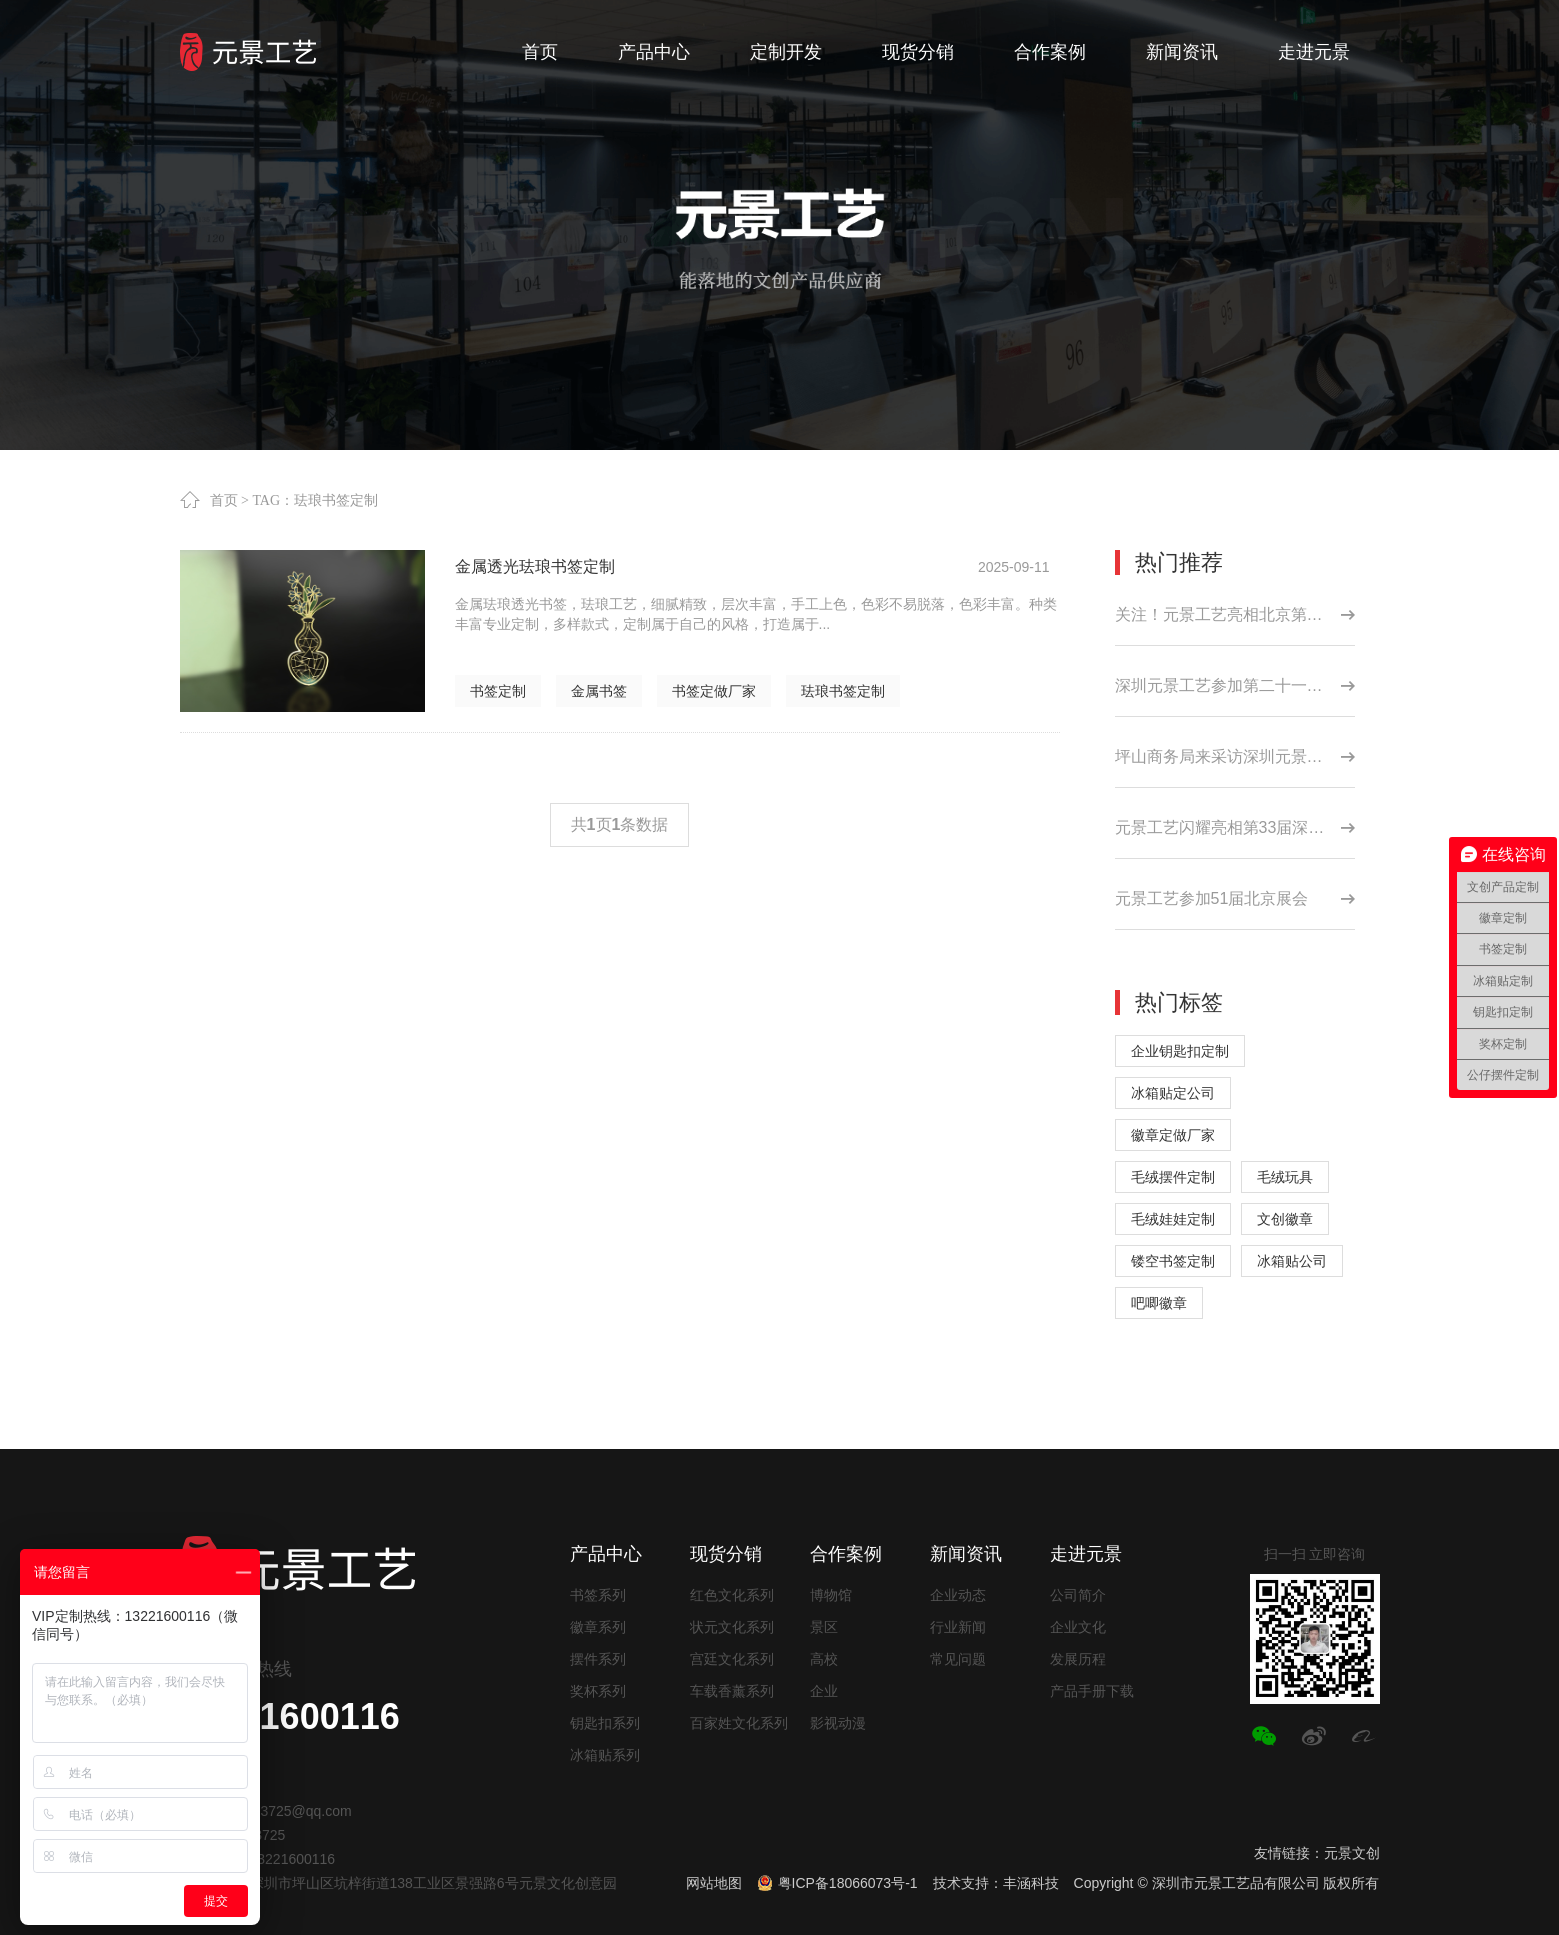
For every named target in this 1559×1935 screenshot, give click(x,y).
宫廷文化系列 (732, 1659)
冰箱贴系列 (605, 1755)
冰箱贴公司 (1292, 1261)
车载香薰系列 (732, 1691)
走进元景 (1086, 1554)
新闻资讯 (966, 1554)
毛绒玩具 (1285, 1177)
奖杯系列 (598, 1691)
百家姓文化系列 (739, 1723)
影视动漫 (838, 1723)
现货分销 (726, 1554)
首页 (224, 500)
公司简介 (1078, 1595)
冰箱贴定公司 (1173, 1093)
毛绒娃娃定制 (1173, 1219)
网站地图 (714, 1883)
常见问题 (958, 1659)
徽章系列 (598, 1627)
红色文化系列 (732, 1595)
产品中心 (606, 1554)
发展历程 (1078, 1659)
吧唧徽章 (1159, 1303)
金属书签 (599, 691)
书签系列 (598, 1595)
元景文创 (1352, 1853)
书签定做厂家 (714, 691)
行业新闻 (958, 1627)
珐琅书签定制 (843, 691)
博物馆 (831, 1595)
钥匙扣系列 (605, 1723)
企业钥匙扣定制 (1180, 1051)
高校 (824, 1659)
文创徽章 (1285, 1219)
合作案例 (846, 1554)
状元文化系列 (732, 1627)
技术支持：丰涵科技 (996, 1883)
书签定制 (498, 691)
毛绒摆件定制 (1173, 1177)
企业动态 (958, 1595)
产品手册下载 (1092, 1691)
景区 (824, 1627)
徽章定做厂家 (1173, 1135)
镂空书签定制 (1173, 1261)
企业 (824, 1691)
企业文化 (1078, 1627)
